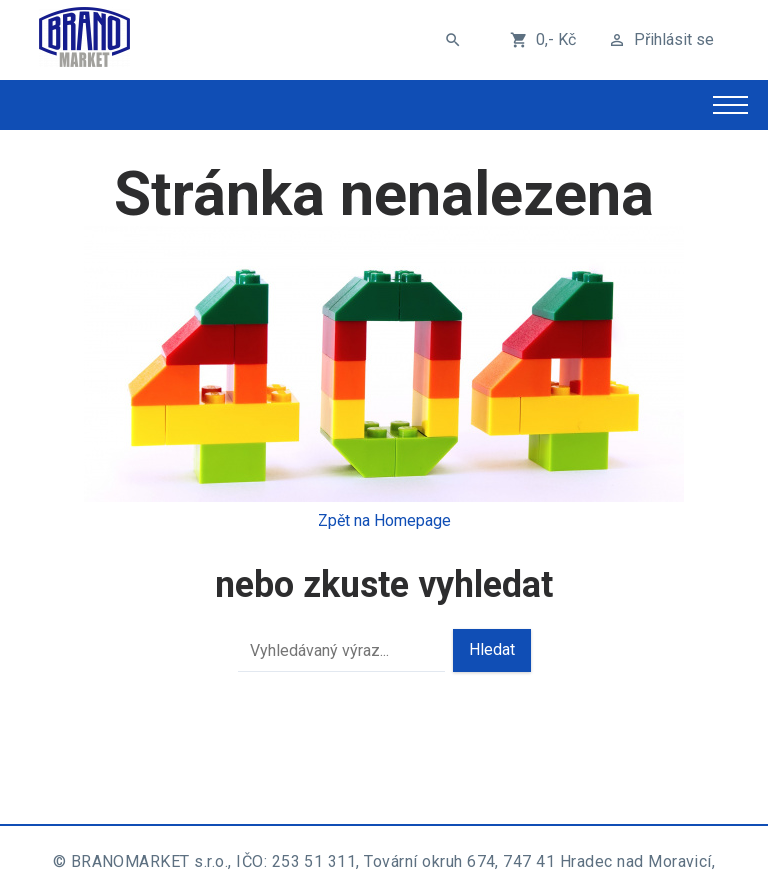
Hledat (492, 649)
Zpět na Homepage (384, 520)
